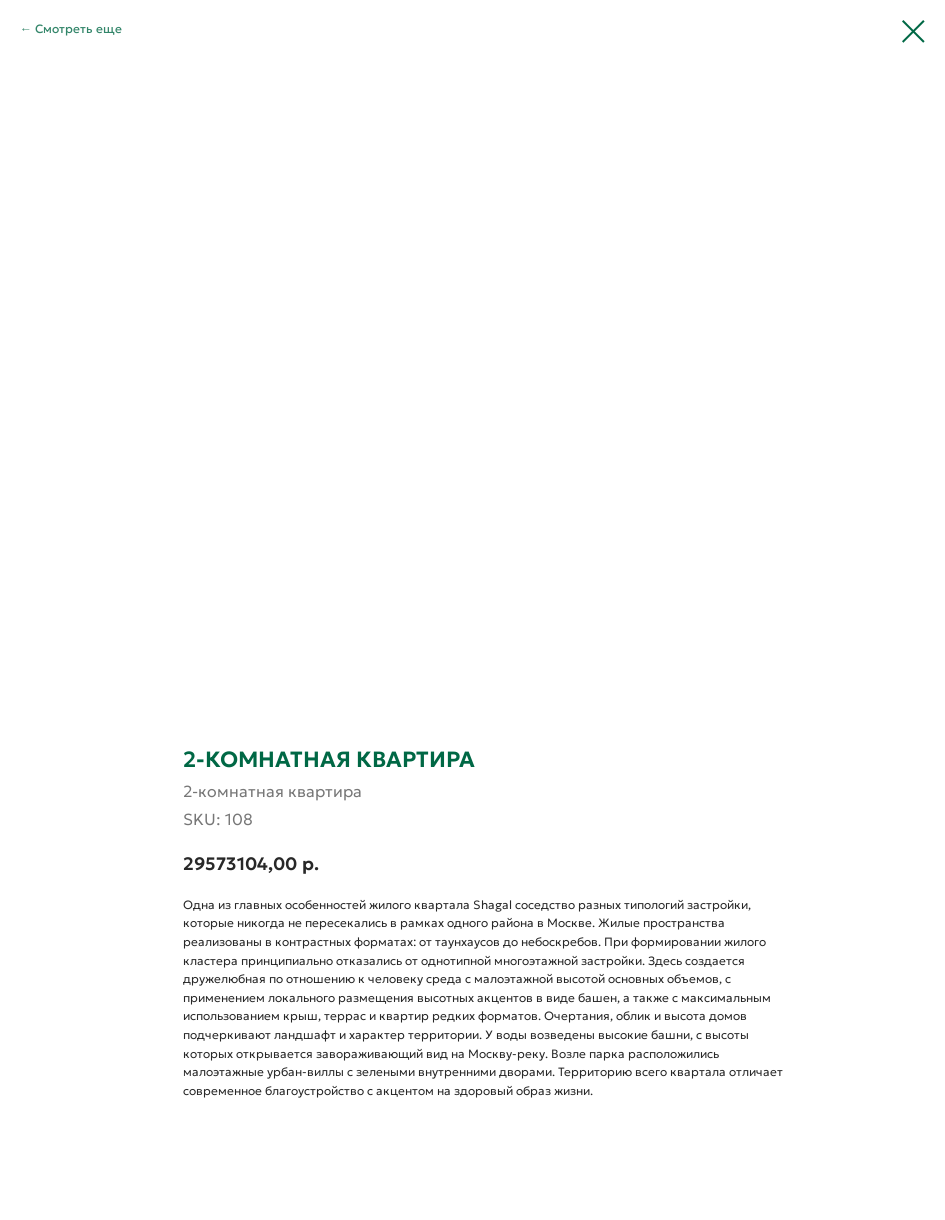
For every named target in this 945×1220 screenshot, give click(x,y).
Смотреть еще (78, 28)
